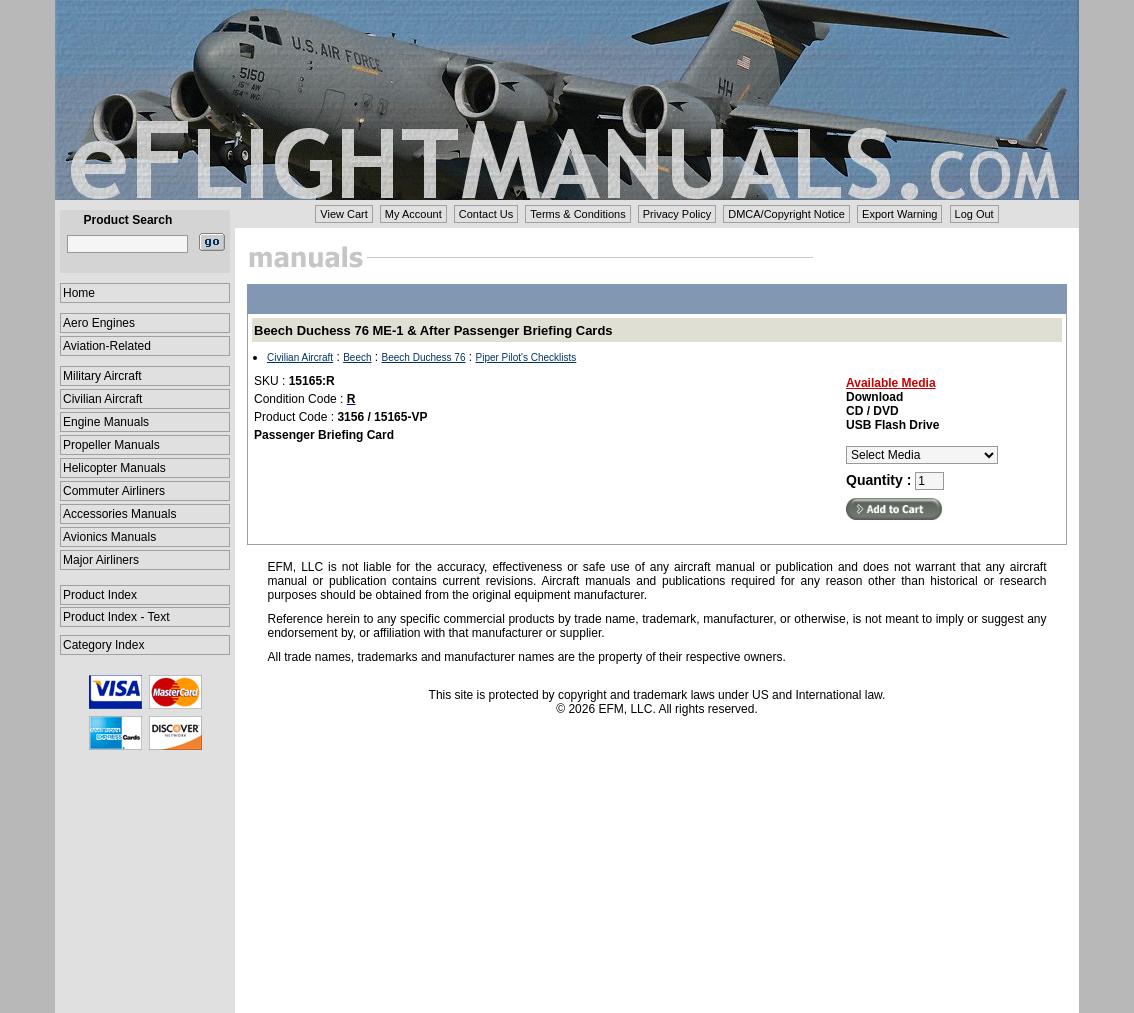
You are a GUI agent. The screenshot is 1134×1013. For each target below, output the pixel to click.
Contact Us (486, 214)
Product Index (100, 595)
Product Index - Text (116, 617)
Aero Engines (99, 323)
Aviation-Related (107, 346)
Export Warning (899, 214)
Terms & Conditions (577, 214)
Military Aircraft (102, 376)
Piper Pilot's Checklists (526, 357)
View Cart (343, 214)
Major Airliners (101, 560)
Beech (357, 357)
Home (79, 293)
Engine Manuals (106, 422)
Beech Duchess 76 (424, 357)
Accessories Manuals (119, 514)
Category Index (103, 645)
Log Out (974, 214)
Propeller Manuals (111, 445)
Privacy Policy (677, 214)
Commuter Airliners (114, 491)
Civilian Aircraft (102, 399)
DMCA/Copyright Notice (786, 214)
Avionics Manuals (109, 537)
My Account (413, 214)
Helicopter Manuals (114, 468)
